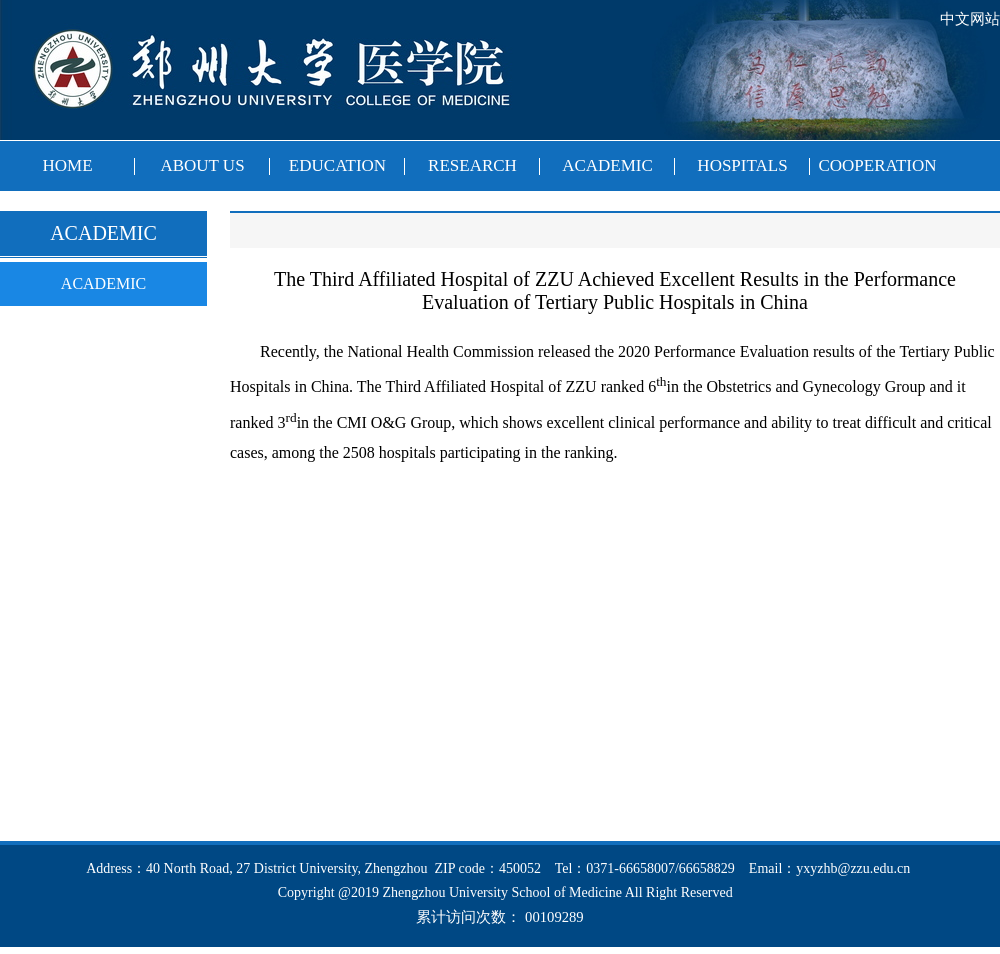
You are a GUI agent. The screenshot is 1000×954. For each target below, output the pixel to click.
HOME (67, 165)
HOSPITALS (742, 165)
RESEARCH (472, 165)
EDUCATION (337, 165)
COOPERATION (877, 165)
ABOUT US (202, 165)
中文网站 (970, 19)
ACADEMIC (607, 165)
